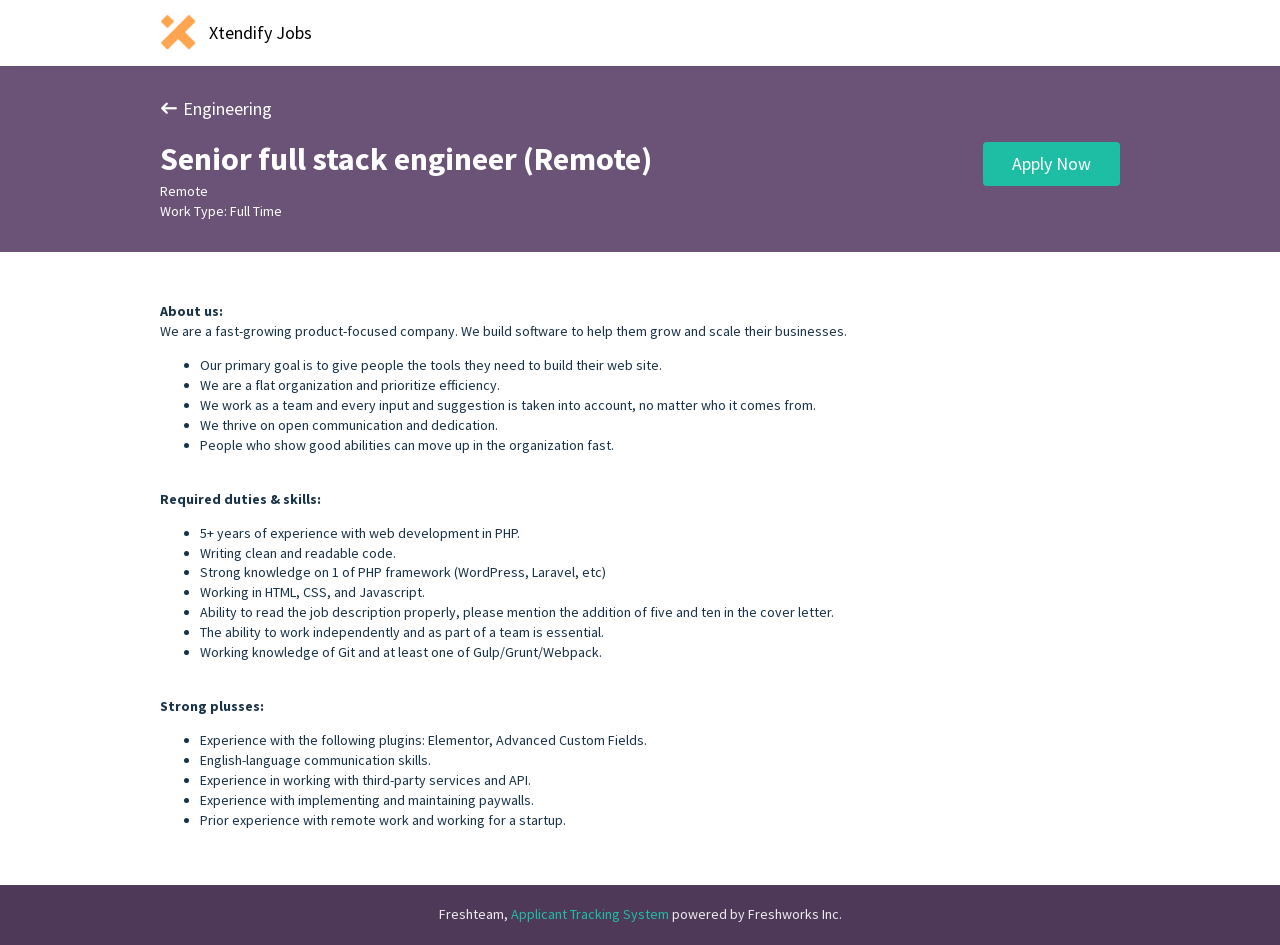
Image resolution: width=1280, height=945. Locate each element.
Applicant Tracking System (591, 914)
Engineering (216, 108)
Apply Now (1051, 163)
